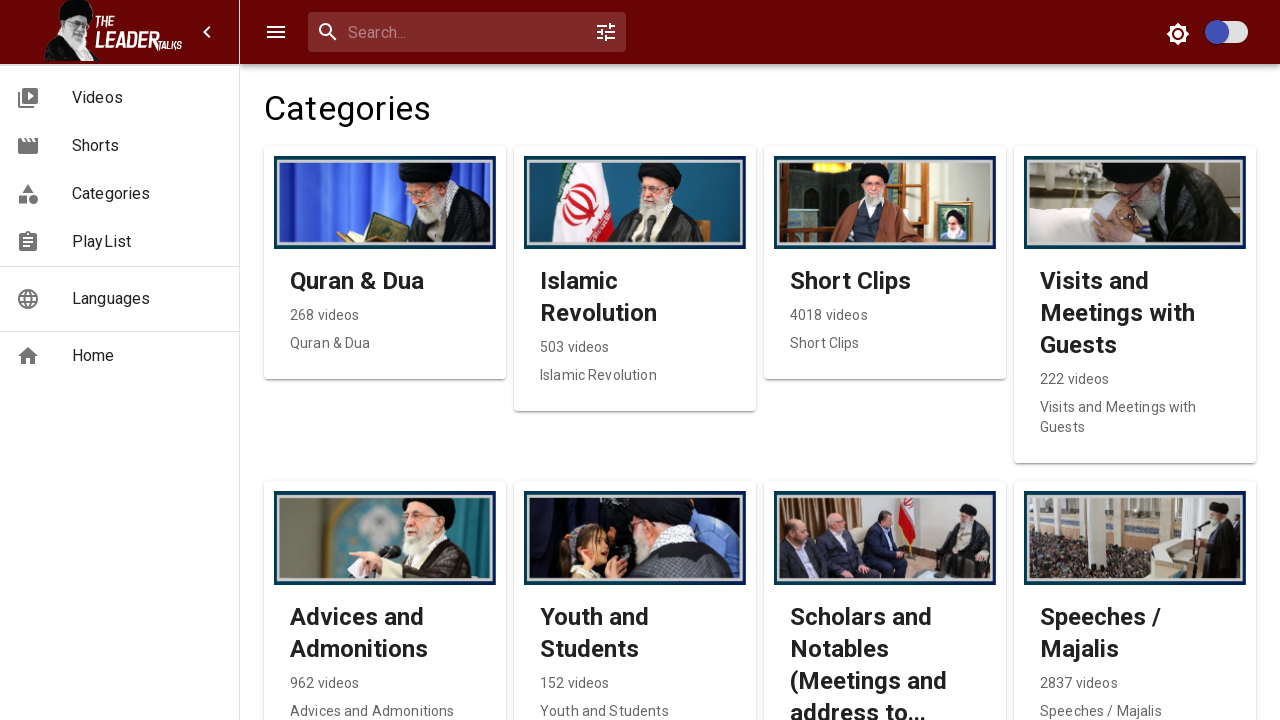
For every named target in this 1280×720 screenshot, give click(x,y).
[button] (119, 98)
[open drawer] (276, 32)
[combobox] (463, 32)
